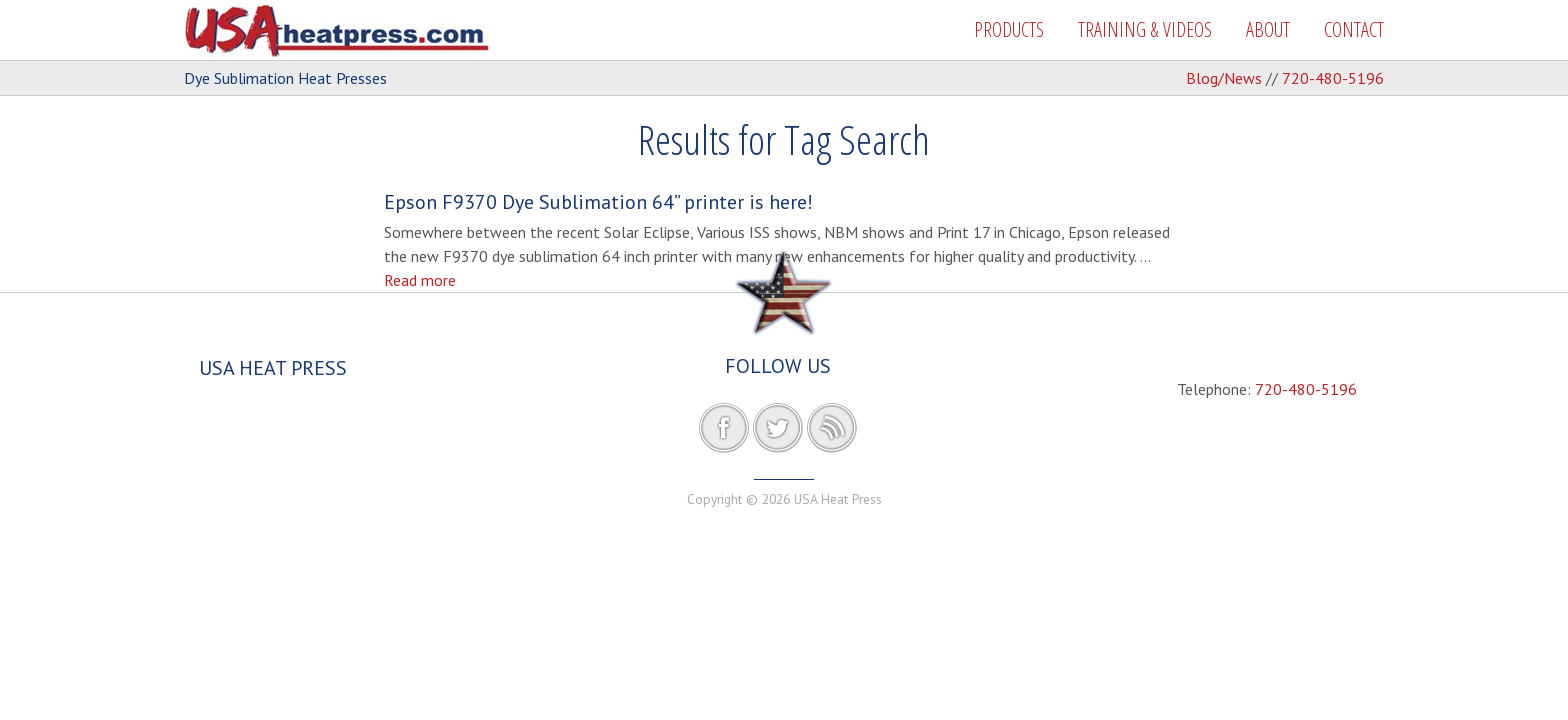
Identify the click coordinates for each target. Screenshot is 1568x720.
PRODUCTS (1009, 29)
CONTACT (1354, 29)
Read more (420, 280)
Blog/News (1224, 78)
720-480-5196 (1333, 78)
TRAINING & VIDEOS (1145, 29)
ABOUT (1268, 29)
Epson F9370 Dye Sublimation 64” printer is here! (598, 202)
